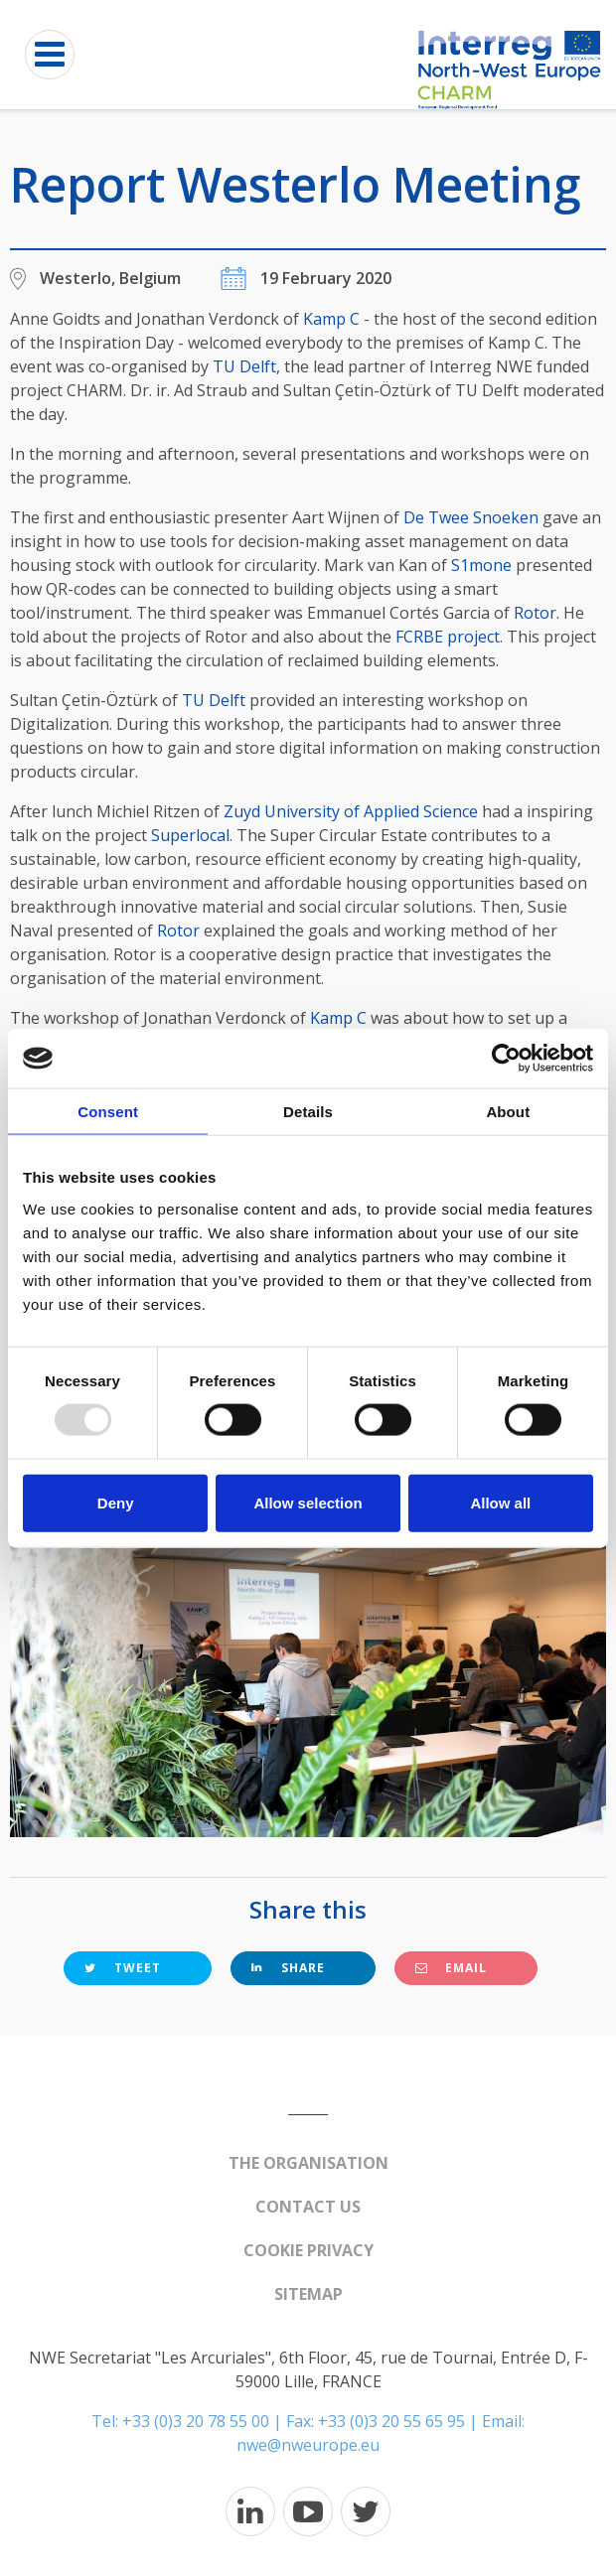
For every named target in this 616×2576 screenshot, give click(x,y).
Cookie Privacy (308, 2250)
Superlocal (190, 835)
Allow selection (307, 1502)
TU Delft (244, 366)
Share (288, 1967)
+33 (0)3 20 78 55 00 (195, 2421)
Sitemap (308, 2294)
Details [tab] (308, 1111)
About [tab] (508, 1111)
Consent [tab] (107, 1111)
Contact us (308, 2207)
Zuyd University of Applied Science (351, 811)
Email (451, 1967)
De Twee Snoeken (471, 517)
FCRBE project (447, 636)
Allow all (500, 1502)
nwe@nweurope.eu (308, 2445)
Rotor (535, 613)
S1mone (481, 565)
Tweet (122, 1967)
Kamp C (331, 319)
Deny (115, 1502)
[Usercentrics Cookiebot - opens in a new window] (506, 1058)
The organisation (308, 2163)
